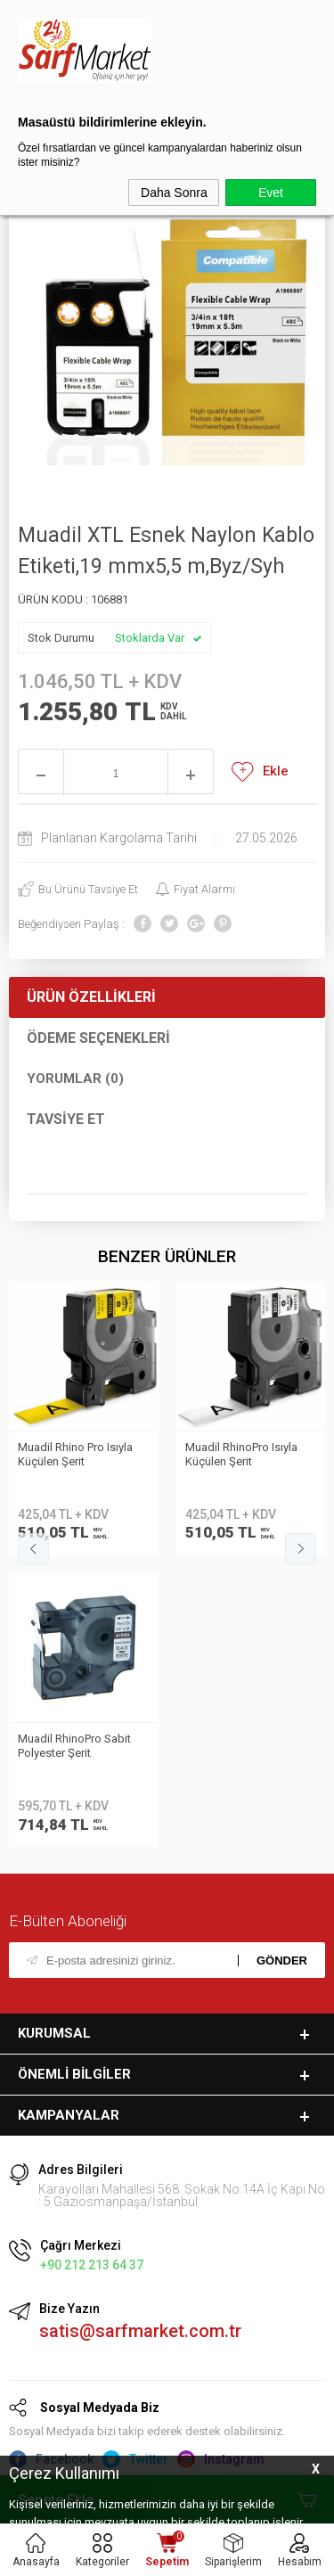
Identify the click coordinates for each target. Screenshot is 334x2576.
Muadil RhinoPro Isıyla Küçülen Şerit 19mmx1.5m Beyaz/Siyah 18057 (82, 1455)
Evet (270, 192)
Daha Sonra (174, 192)
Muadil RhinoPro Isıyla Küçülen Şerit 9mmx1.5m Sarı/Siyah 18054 (248, 1455)
